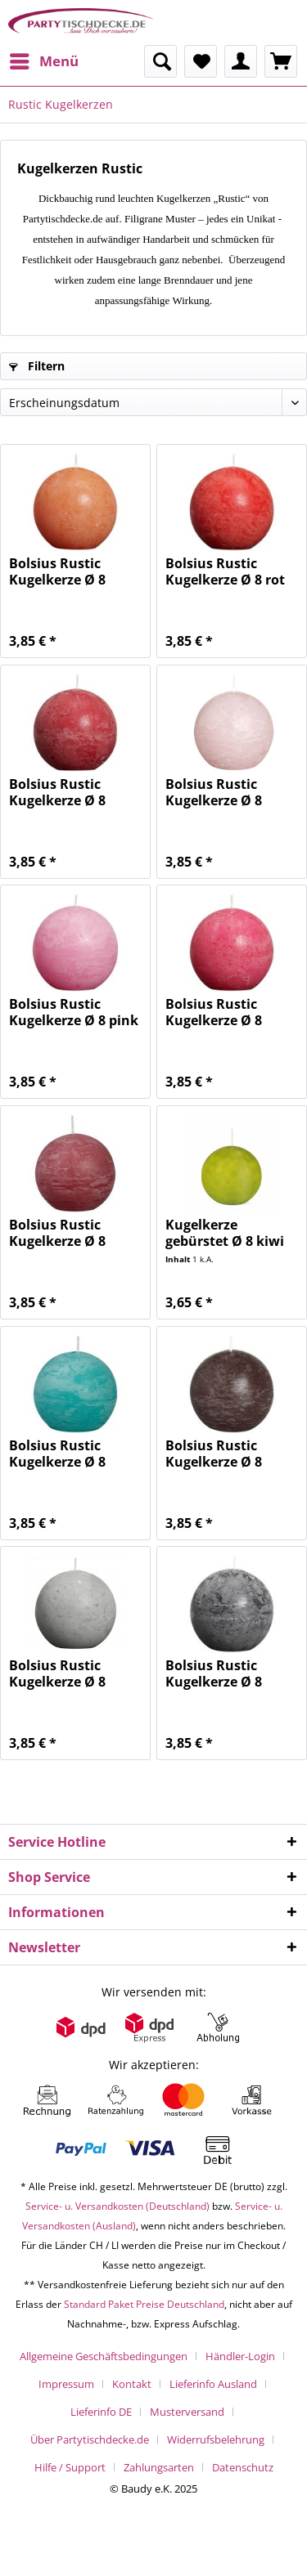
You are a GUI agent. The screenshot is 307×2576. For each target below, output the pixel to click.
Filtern (37, 366)
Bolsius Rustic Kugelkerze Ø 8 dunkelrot (57, 792)
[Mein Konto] (240, 61)
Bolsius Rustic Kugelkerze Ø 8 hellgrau (57, 1673)
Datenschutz (242, 2467)
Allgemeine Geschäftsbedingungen (103, 2356)
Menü (44, 59)
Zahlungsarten (159, 2467)
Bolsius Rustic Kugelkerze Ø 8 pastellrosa (213, 792)
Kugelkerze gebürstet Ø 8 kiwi (224, 1232)
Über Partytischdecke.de (89, 2439)
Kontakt (131, 2384)
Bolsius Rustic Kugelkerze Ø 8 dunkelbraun (213, 1453)
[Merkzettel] (200, 61)
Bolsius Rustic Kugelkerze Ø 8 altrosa (57, 1232)
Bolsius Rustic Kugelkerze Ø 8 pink (73, 1012)
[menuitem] (43, 61)
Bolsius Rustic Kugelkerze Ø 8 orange (57, 571)
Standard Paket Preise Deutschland (144, 2304)
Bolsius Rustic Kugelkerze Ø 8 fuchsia (213, 1012)
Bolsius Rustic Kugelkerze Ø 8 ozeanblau (57, 1453)
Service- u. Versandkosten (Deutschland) (117, 2206)
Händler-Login (240, 2356)
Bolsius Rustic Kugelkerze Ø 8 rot (225, 571)
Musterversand (187, 2411)
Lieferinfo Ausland (213, 2384)
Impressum (66, 2384)
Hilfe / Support (70, 2467)
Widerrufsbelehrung (215, 2439)
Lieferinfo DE (101, 2411)
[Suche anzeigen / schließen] (160, 61)
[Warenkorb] (280, 61)
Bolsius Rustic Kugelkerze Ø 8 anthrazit (213, 1673)
